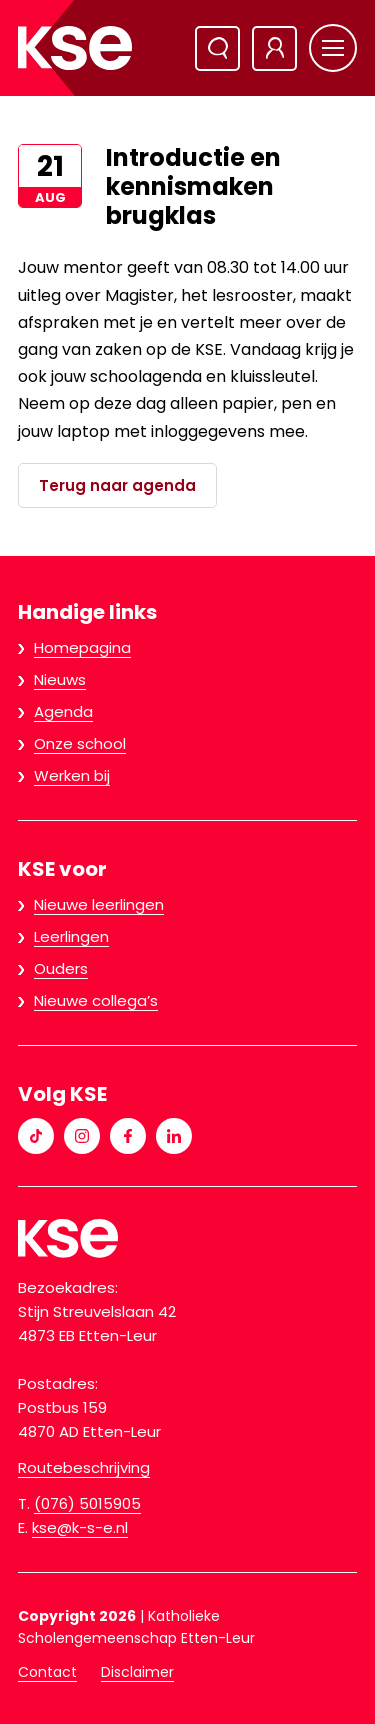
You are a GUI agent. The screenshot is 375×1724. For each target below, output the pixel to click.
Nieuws (60, 679)
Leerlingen (71, 936)
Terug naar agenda (117, 485)
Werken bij (72, 775)
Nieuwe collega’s (96, 1000)
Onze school (80, 743)
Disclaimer (137, 1672)
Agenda (63, 711)
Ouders (61, 968)
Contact (47, 1672)
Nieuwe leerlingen (99, 904)
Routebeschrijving (84, 1467)
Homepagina (82, 647)
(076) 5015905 (87, 1503)
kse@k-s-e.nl (80, 1527)
